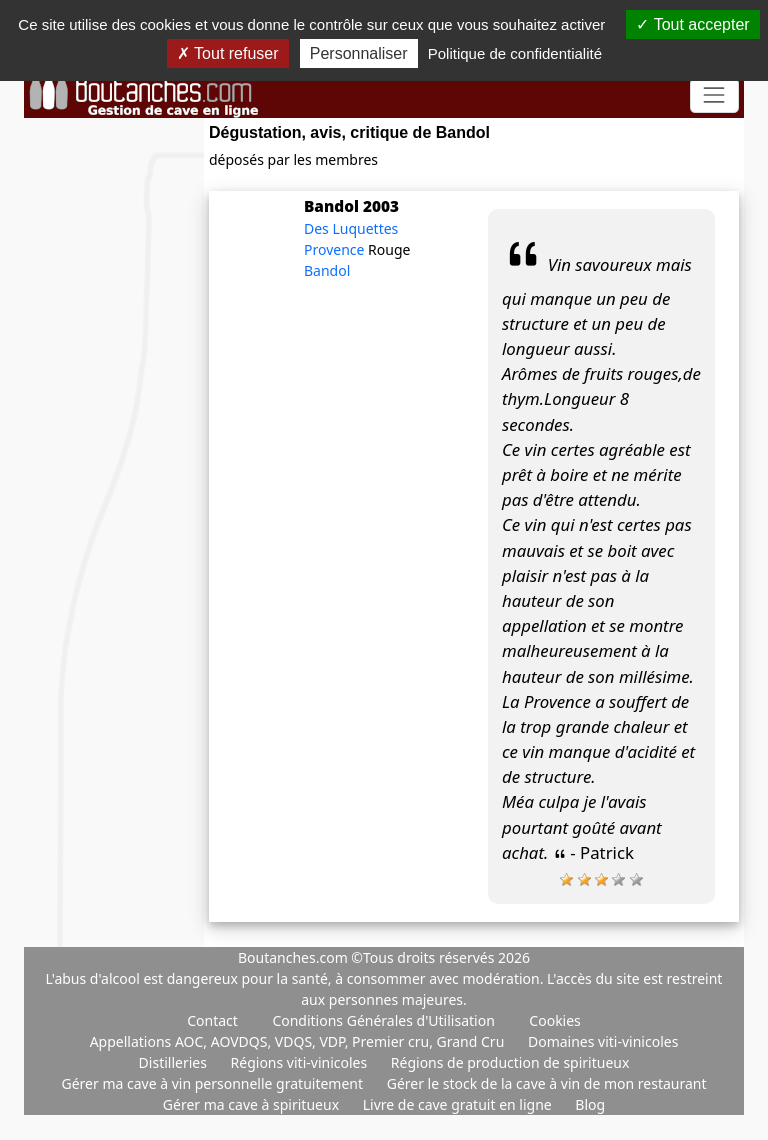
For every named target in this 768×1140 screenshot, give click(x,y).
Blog (590, 1104)
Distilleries (175, 1062)
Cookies (554, 1020)
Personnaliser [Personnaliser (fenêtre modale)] (359, 53)
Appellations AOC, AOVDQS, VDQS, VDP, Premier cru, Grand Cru (299, 1041)
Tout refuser (228, 53)
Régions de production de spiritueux (510, 1062)
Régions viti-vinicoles (301, 1062)
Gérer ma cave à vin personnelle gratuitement (213, 1083)
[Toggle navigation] (714, 95)
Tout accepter (692, 24)
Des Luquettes (351, 228)
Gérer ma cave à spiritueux (253, 1104)
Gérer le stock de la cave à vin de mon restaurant (547, 1083)
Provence (336, 249)
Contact (212, 1020)
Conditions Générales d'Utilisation (383, 1020)
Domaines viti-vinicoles (603, 1041)
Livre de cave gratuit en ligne (459, 1104)
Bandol (327, 270)
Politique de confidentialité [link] (515, 53)
